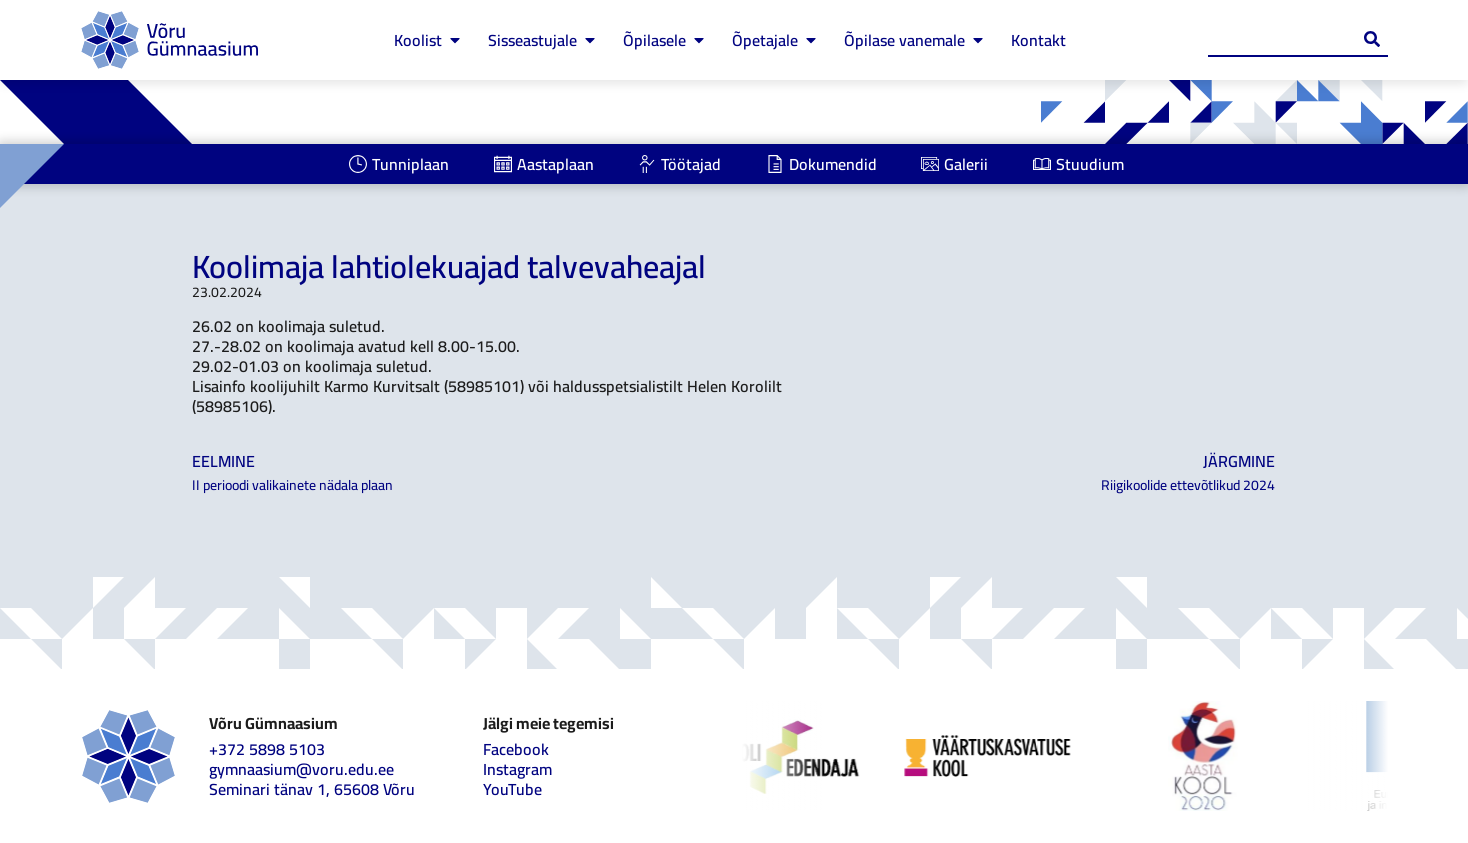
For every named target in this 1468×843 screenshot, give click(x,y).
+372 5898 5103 (267, 749)
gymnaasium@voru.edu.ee (301, 769)
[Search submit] (1372, 39)
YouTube (512, 789)
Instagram (517, 769)
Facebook (516, 749)
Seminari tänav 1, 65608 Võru (312, 789)
